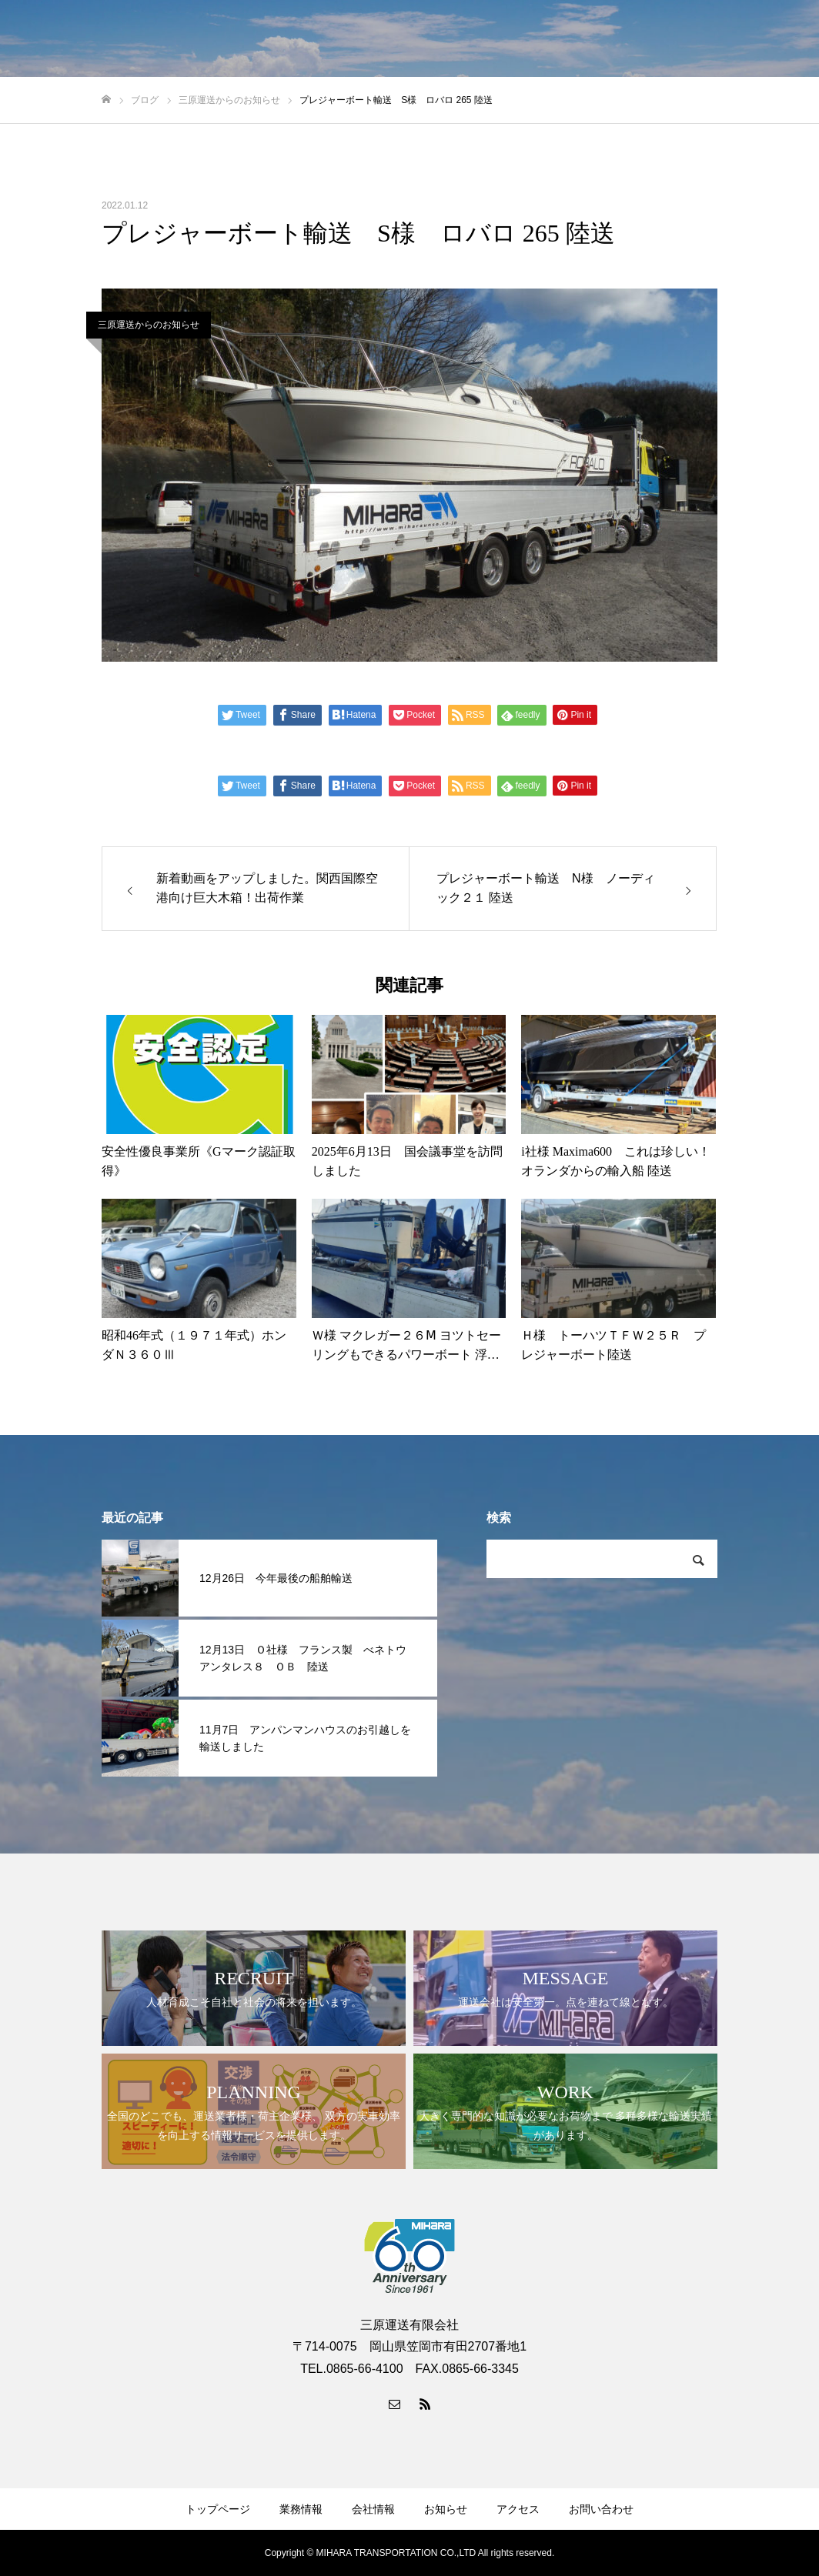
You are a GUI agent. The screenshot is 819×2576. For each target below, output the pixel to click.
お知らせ (445, 2509)
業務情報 (301, 2509)
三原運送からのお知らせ (148, 324)
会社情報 (373, 2509)
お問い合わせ (601, 2509)
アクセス (518, 2509)
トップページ (218, 2509)
